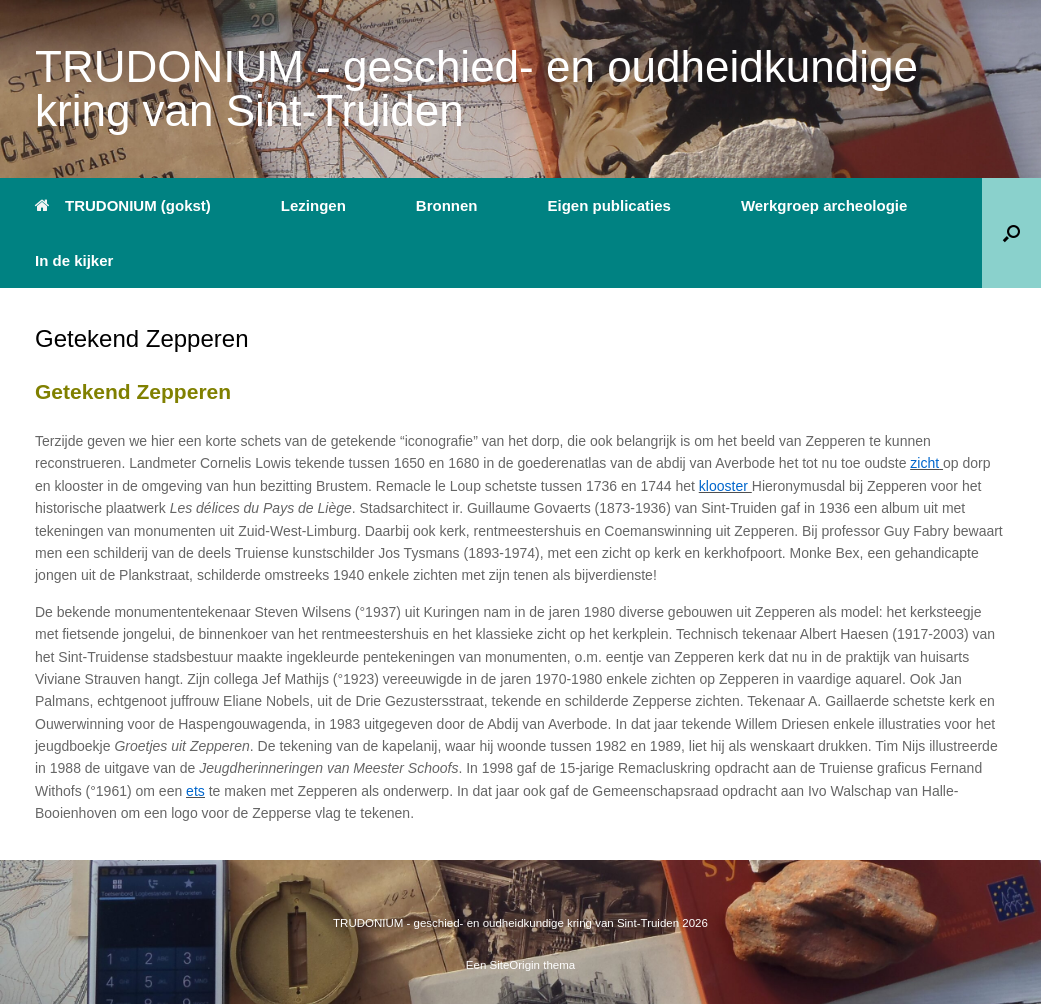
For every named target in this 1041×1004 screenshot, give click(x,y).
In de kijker (74, 260)
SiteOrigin (515, 965)
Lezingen (313, 205)
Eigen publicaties (609, 205)
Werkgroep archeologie (824, 205)
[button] (1011, 233)
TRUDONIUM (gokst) (123, 205)
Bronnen (447, 205)
